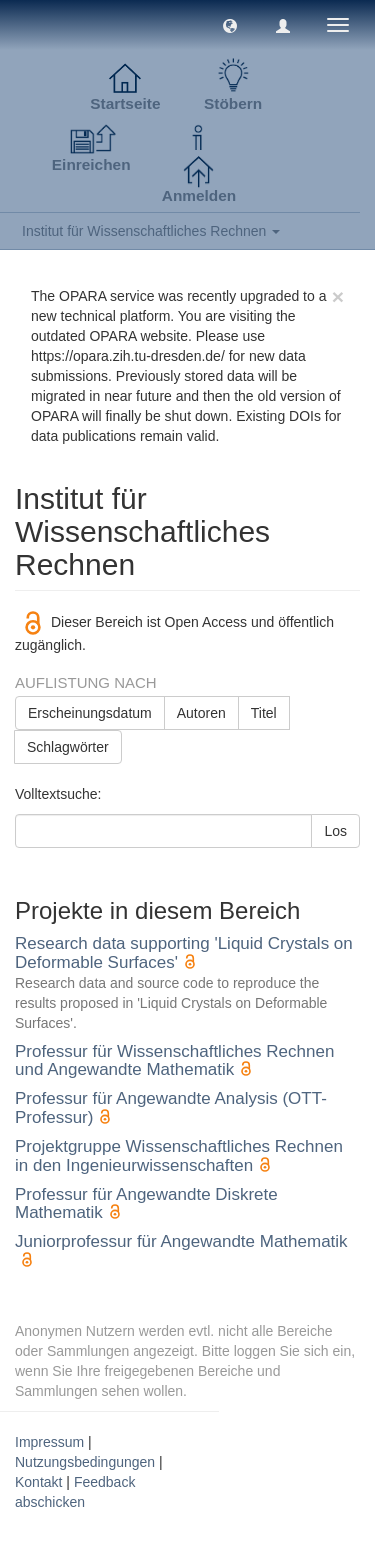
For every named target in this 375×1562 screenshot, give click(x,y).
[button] (230, 25)
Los (335, 831)
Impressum (49, 1442)
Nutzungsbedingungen (85, 1462)
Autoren (201, 713)
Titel (264, 713)
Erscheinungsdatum (90, 713)
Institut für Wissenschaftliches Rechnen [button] (151, 231)
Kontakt (38, 1482)
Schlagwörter (68, 747)
